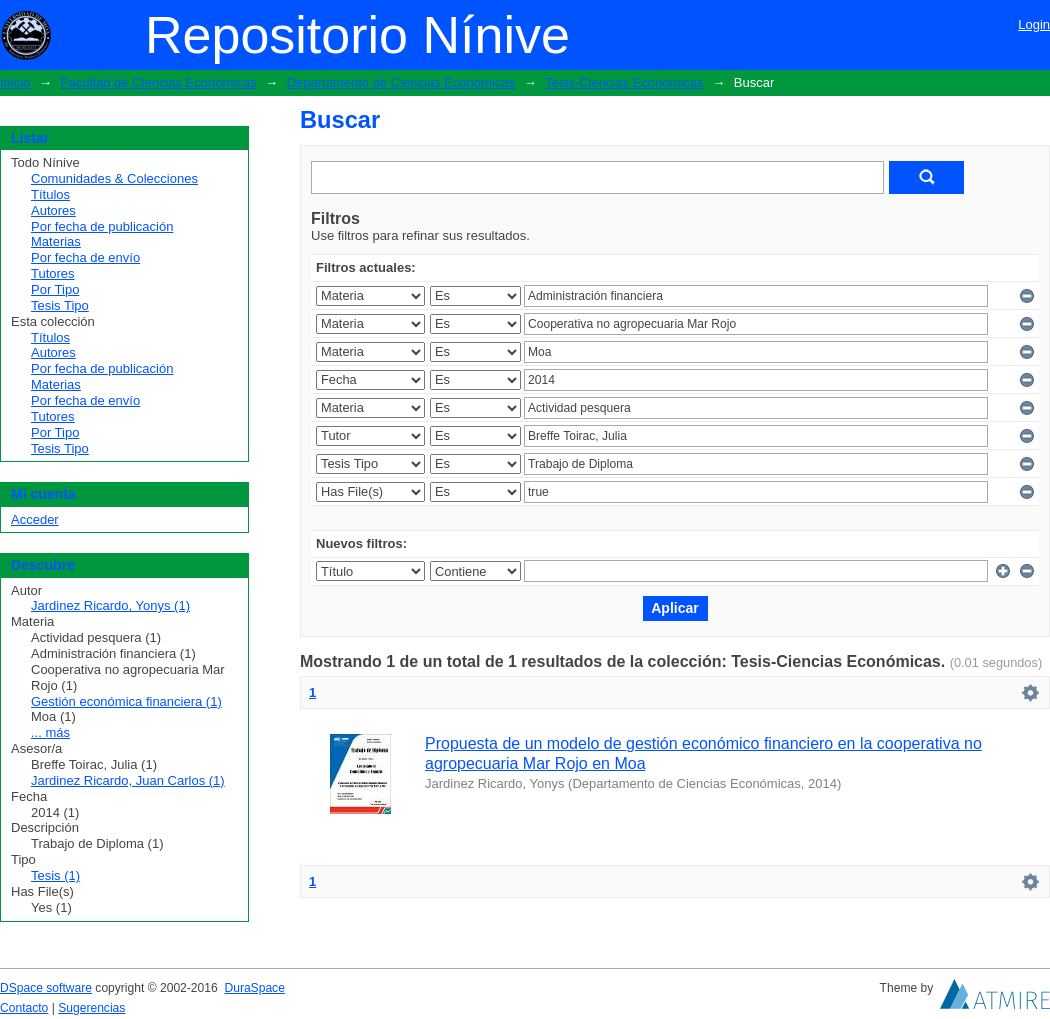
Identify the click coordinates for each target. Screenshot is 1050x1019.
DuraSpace (254, 988)
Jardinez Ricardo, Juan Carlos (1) (128, 780)
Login (1034, 24)
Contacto (24, 1008)
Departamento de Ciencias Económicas (401, 82)
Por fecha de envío (85, 257)
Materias (56, 241)
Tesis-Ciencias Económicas (624, 82)
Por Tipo (55, 289)
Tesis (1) (55, 875)
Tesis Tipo (60, 305)
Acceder (35, 519)
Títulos (50, 194)
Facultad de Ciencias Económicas (159, 82)
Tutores (53, 273)
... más (50, 732)
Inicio (15, 82)
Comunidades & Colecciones (114, 178)
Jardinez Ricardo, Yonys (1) (110, 605)
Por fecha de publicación (102, 226)
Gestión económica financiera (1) (126, 701)
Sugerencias (91, 1008)
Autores (53, 210)
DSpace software (46, 988)
